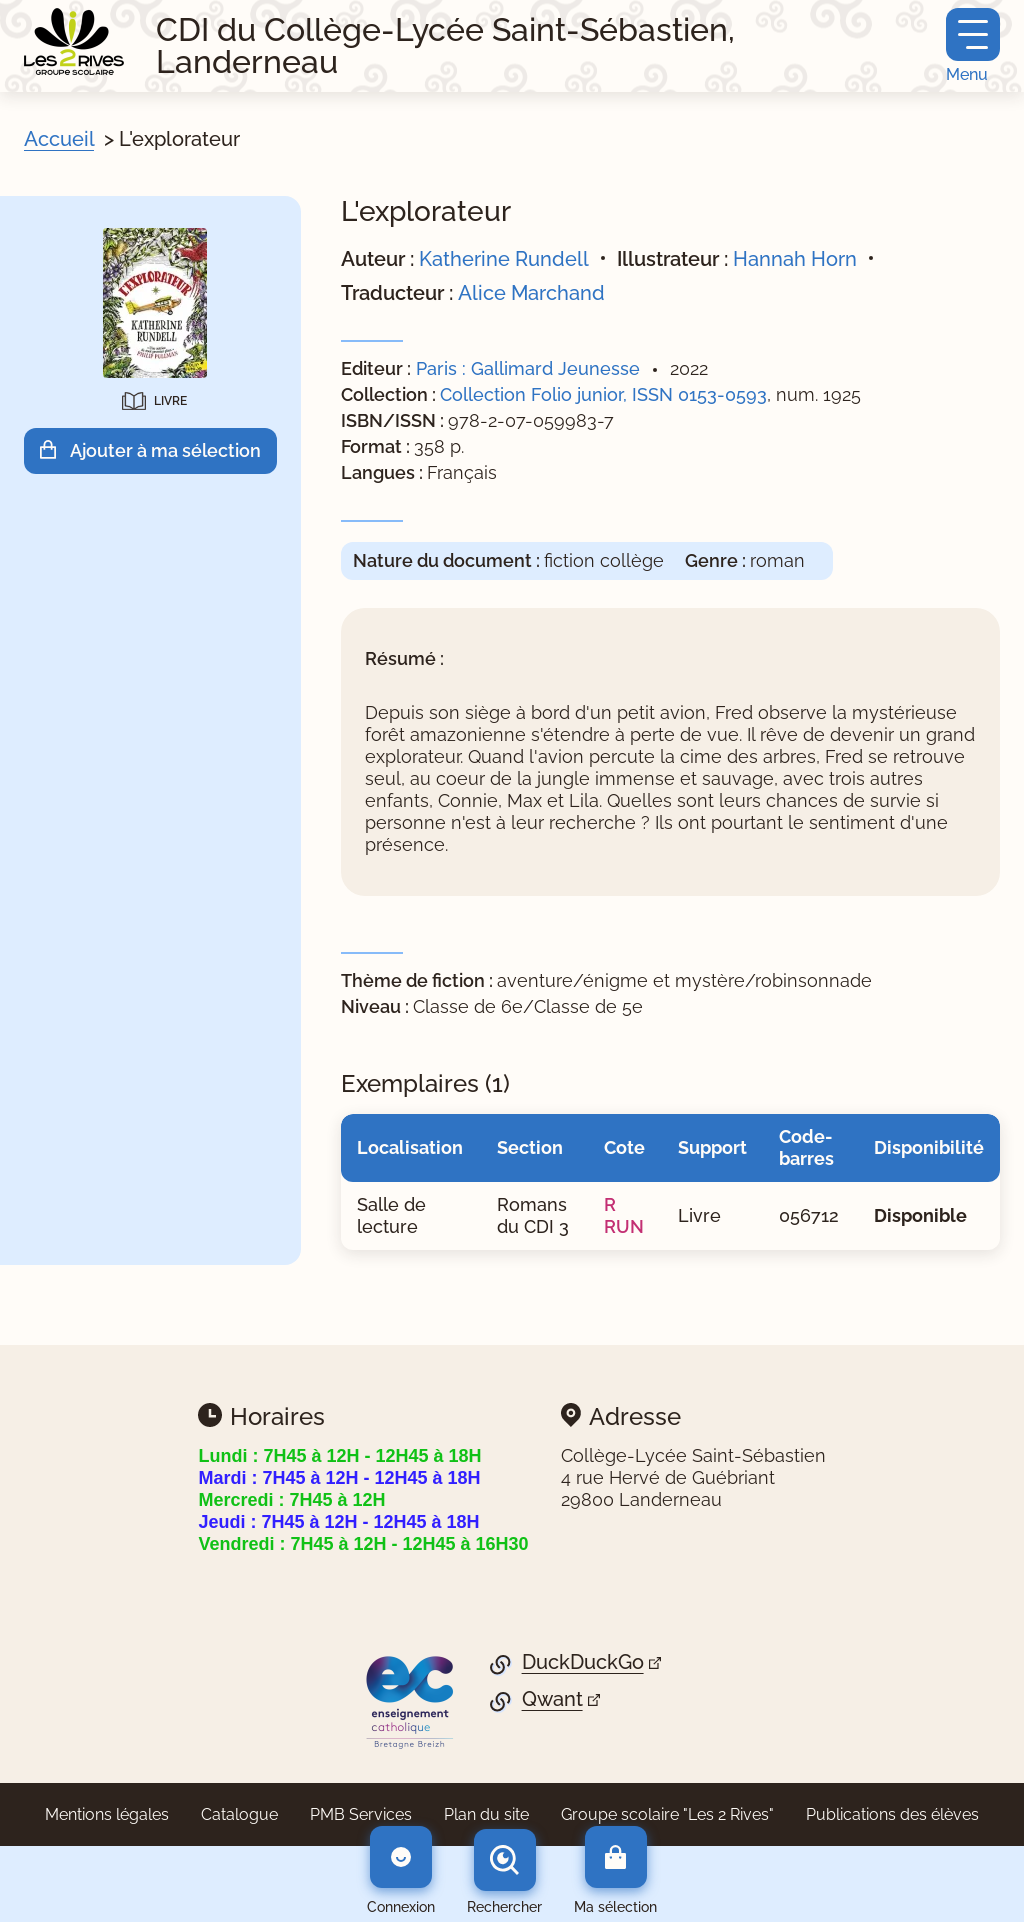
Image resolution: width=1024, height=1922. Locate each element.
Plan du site (486, 1814)
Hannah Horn (795, 259)
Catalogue (239, 1814)
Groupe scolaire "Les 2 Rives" (667, 1814)
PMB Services (361, 1814)
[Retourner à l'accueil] (74, 41)
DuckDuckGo (583, 1662)
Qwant (552, 1699)
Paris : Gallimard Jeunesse (528, 368)
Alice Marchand (531, 293)
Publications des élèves (892, 1814)
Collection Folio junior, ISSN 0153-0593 (603, 394)
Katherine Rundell (504, 259)
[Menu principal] (973, 46)
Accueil (59, 139)
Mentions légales (107, 1814)
